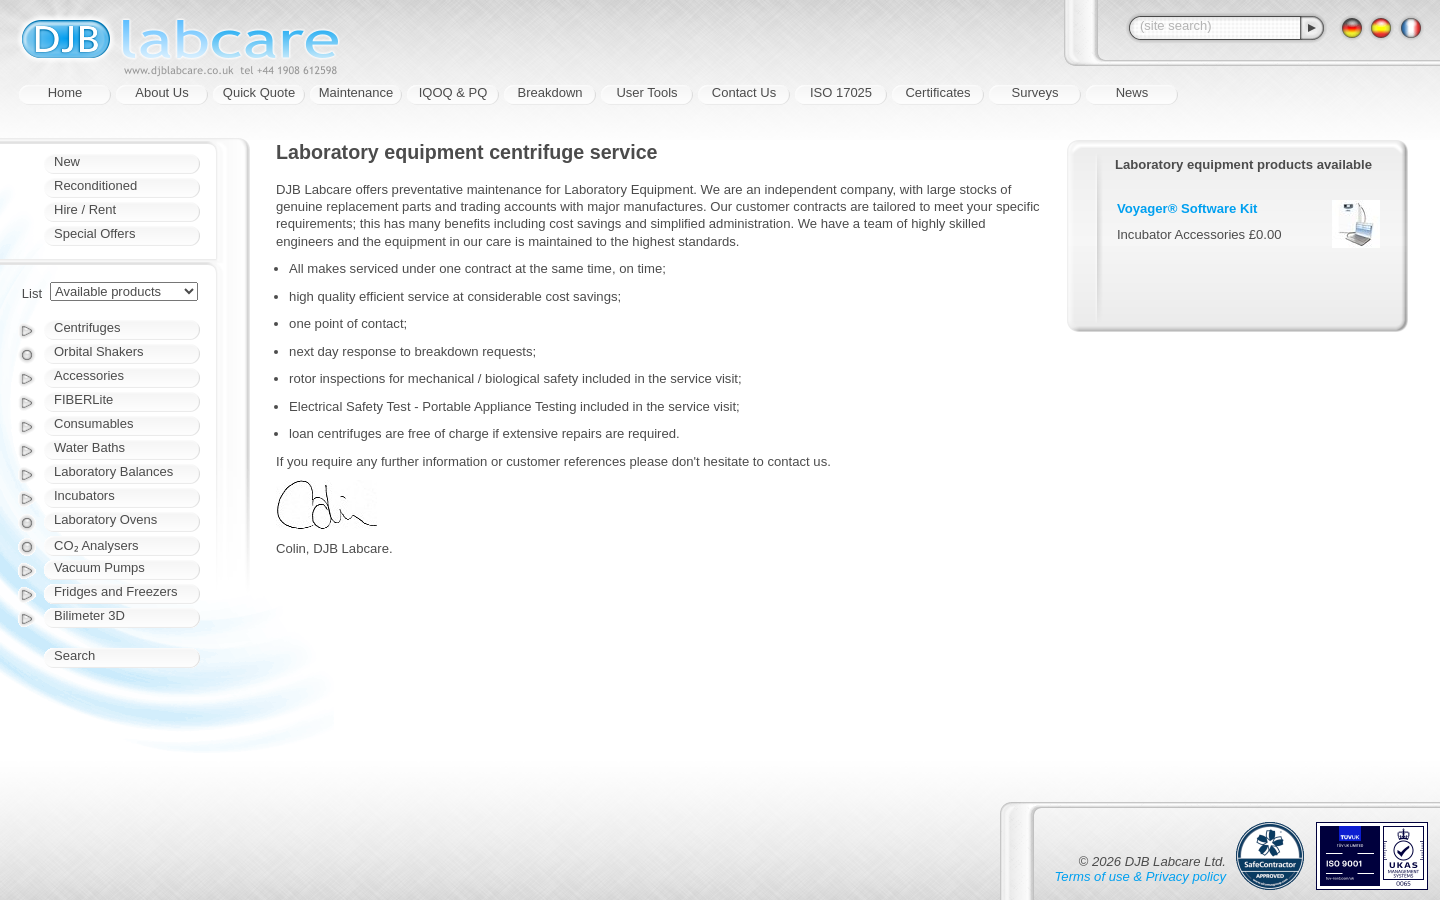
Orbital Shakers (99, 351)
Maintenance (356, 92)
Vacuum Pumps (99, 567)
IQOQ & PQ (453, 92)
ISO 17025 (841, 92)
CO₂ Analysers (96, 545)
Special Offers (94, 233)
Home (65, 92)
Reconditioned (95, 185)
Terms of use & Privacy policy (1140, 876)
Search (74, 655)
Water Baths (89, 447)
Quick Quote (259, 92)
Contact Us (744, 92)
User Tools (646, 92)
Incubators (84, 495)
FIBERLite (83, 399)
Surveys (1035, 92)
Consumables (94, 423)
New (67, 161)
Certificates (937, 92)
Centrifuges (87, 327)
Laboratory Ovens (105, 519)
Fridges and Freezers (116, 591)
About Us (161, 92)
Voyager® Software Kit (1187, 208)
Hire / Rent (85, 209)
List (32, 293)
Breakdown (549, 92)
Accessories (89, 375)
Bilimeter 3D (89, 615)
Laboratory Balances (113, 471)
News (1132, 92)
